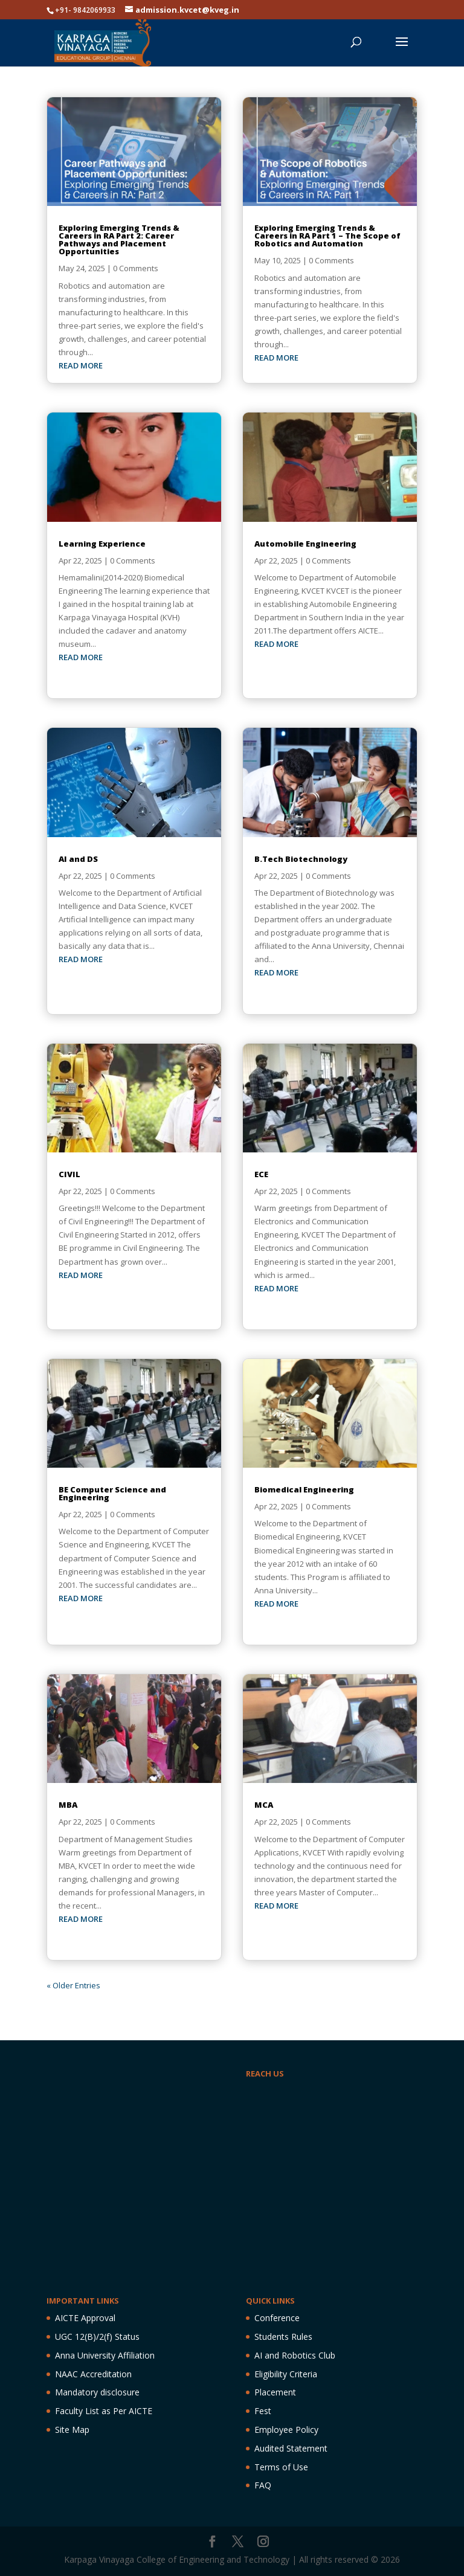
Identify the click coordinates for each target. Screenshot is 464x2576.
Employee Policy (286, 2429)
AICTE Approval (85, 2318)
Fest (262, 2411)
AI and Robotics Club (294, 2355)
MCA (263, 1804)
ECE (261, 1174)
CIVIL (69, 1174)
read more (81, 365)
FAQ (262, 2485)
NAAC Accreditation (93, 2374)
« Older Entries (73, 1985)
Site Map (72, 2429)
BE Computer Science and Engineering (112, 1493)
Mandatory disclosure (97, 2392)
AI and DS (78, 858)
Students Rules (283, 2336)
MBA (68, 1804)
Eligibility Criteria (285, 2374)
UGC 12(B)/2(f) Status (97, 2336)
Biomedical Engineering (304, 1489)
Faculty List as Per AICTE (103, 2411)
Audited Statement (290, 2448)
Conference (277, 2318)
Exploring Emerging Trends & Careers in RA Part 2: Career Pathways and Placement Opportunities (119, 239)
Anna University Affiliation (105, 2355)
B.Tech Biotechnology (300, 858)
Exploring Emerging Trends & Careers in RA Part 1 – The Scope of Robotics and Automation (327, 235)
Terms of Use (281, 2467)
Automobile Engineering (305, 543)
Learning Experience (102, 543)
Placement (275, 2392)
